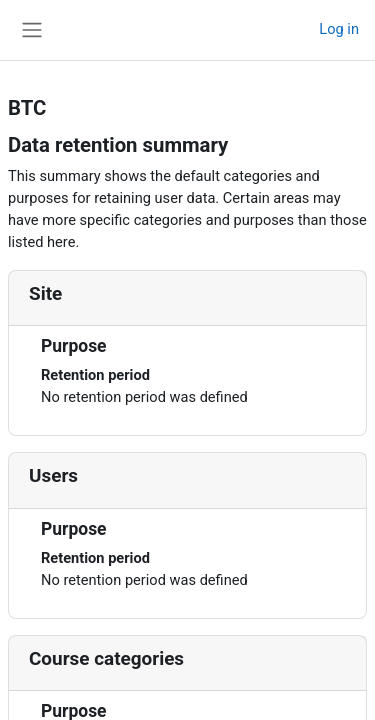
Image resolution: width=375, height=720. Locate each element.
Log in (339, 29)
